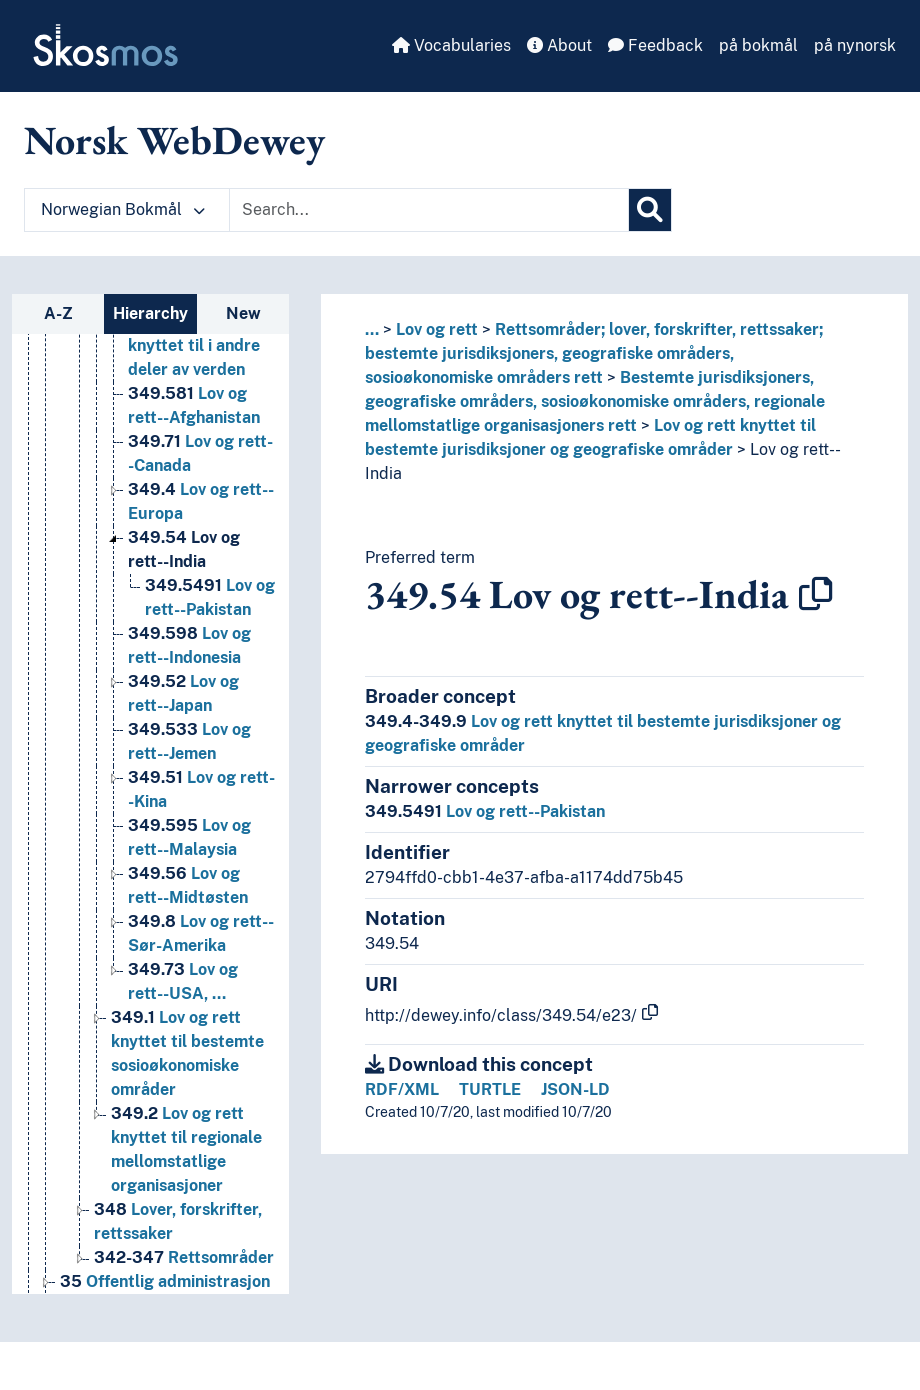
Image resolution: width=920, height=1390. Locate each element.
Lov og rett (437, 329)
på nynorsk (855, 45)
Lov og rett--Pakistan (485, 811)
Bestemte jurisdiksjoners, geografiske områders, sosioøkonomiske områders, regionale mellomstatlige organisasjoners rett (595, 401)
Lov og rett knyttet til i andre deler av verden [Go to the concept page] (195, 345)
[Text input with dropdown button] (429, 210)
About (559, 45)
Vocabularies (451, 45)
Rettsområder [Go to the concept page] (184, 1257)
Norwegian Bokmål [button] (123, 209)
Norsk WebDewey (174, 140)
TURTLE (490, 1089)
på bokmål (758, 45)
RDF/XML (402, 1089)
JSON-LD (575, 1089)
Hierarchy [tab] (150, 313)
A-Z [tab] (58, 313)
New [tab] (243, 313)
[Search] (650, 210)
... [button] (372, 329)
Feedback (655, 45)
